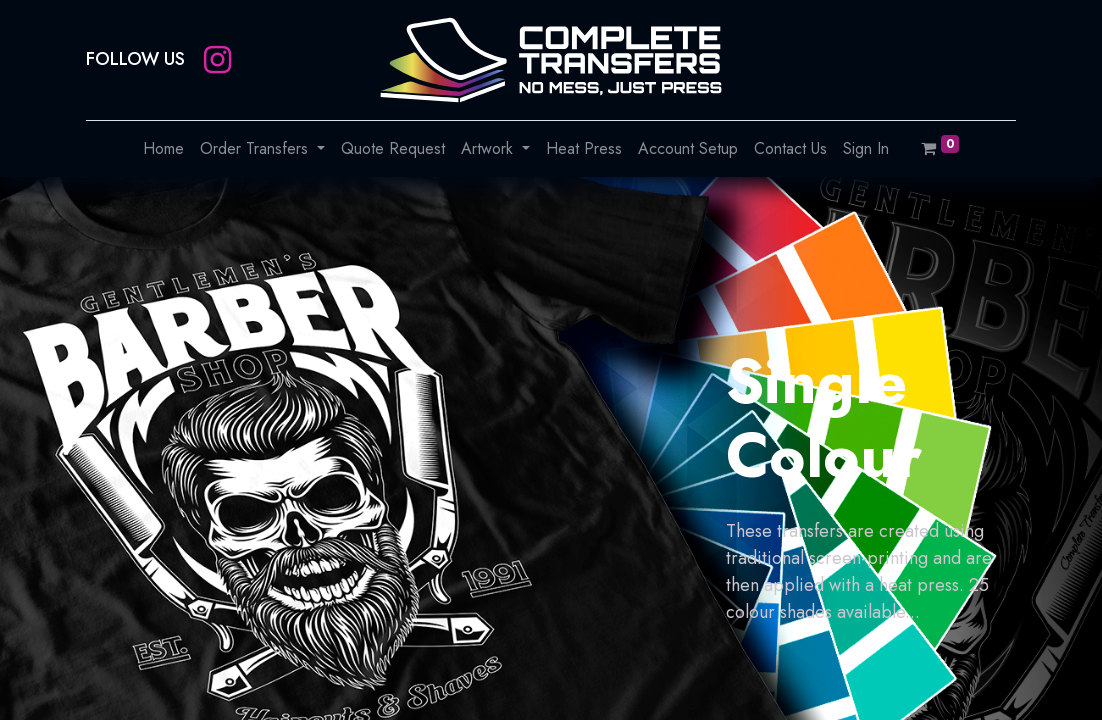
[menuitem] (163, 149)
